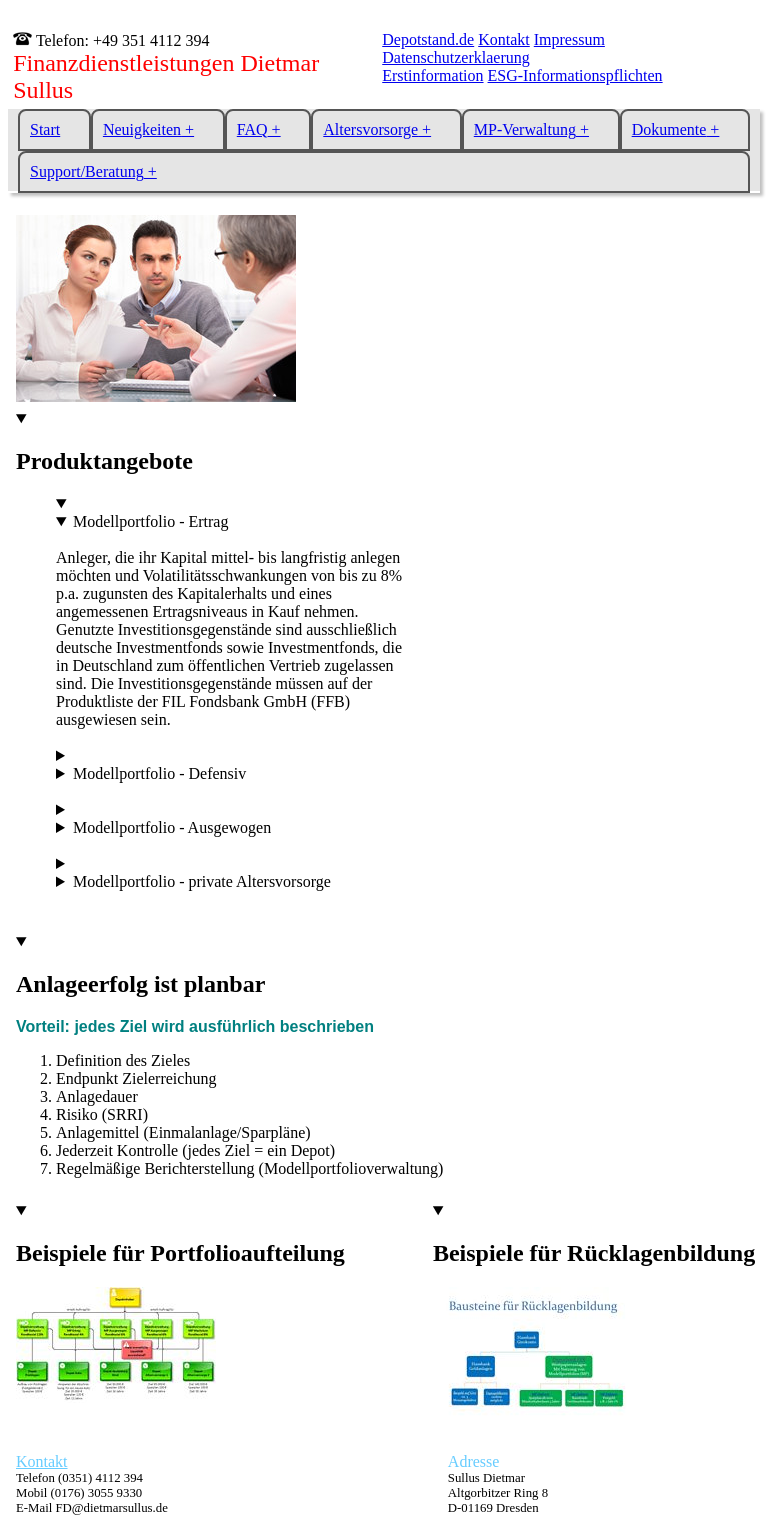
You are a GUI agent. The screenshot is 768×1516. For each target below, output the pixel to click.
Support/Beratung (87, 171)
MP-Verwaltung (525, 129)
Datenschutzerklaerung (455, 57)
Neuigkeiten (142, 129)
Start (45, 129)
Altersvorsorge (370, 129)
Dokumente (669, 129)
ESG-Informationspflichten (575, 75)
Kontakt (504, 39)
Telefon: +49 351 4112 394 (120, 40)
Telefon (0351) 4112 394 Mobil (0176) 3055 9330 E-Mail (92, 1493)
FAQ (252, 129)
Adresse (474, 1461)
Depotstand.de (428, 39)
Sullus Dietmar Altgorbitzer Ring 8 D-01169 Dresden (498, 1493)
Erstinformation (432, 75)
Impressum (569, 39)
